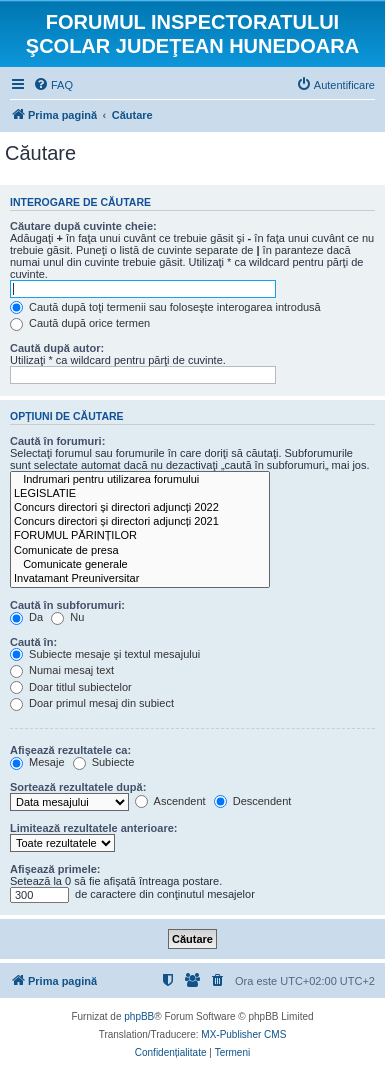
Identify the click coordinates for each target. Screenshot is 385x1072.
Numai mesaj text (62, 670)
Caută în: (33, 642)
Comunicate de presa (140, 551)
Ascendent (170, 801)
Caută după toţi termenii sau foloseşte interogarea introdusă (165, 307)
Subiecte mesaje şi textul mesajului (105, 654)
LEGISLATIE (140, 494)
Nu (67, 617)
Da (26, 617)
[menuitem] (53, 85)
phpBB (139, 1016)
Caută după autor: (57, 348)
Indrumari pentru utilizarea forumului (140, 480)
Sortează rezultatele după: (78, 787)
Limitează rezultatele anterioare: (94, 828)
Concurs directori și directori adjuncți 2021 (140, 522)
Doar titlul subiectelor (71, 687)
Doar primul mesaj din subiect (92, 703)
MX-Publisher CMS (243, 1034)
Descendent (253, 801)
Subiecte (104, 762)
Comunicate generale (140, 565)
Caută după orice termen (80, 323)
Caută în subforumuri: (67, 605)
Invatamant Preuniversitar (140, 579)
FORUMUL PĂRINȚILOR (140, 536)
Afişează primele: (55, 869)
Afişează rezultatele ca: (70, 750)
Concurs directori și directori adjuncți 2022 (140, 508)
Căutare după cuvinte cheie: (83, 226)
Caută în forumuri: (57, 441)
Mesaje (37, 762)
